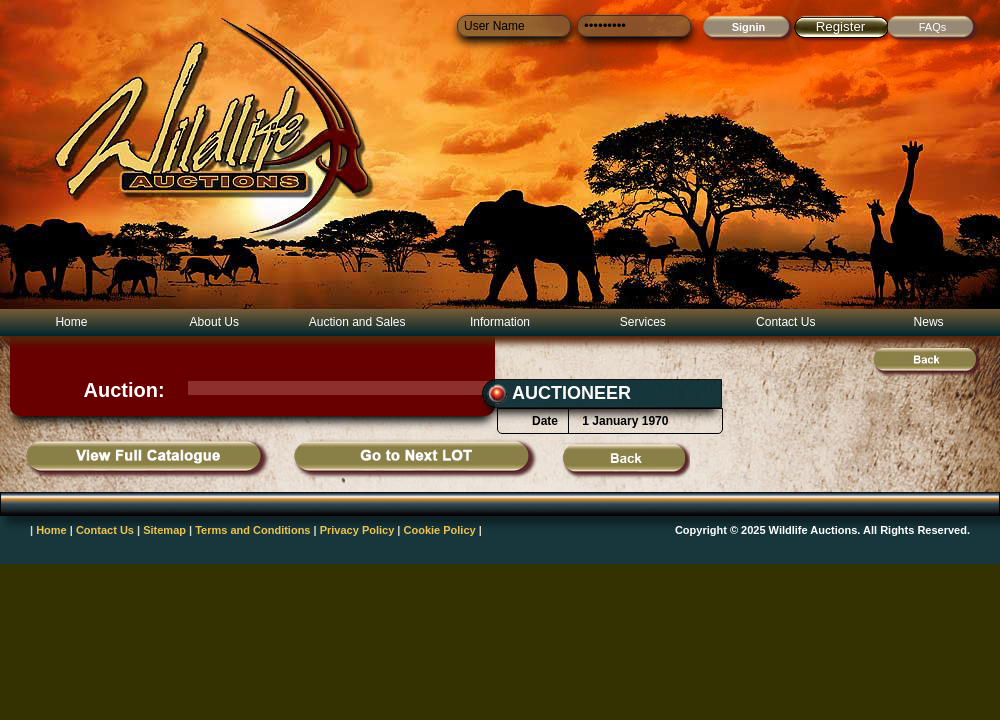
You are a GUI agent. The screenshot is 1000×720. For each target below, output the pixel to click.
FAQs (933, 27)
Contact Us (785, 322)
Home (71, 322)
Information (500, 322)
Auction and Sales (357, 322)
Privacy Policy (357, 530)
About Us (214, 322)
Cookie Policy (440, 530)
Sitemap (164, 530)
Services (643, 322)
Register (841, 26)
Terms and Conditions (252, 530)
